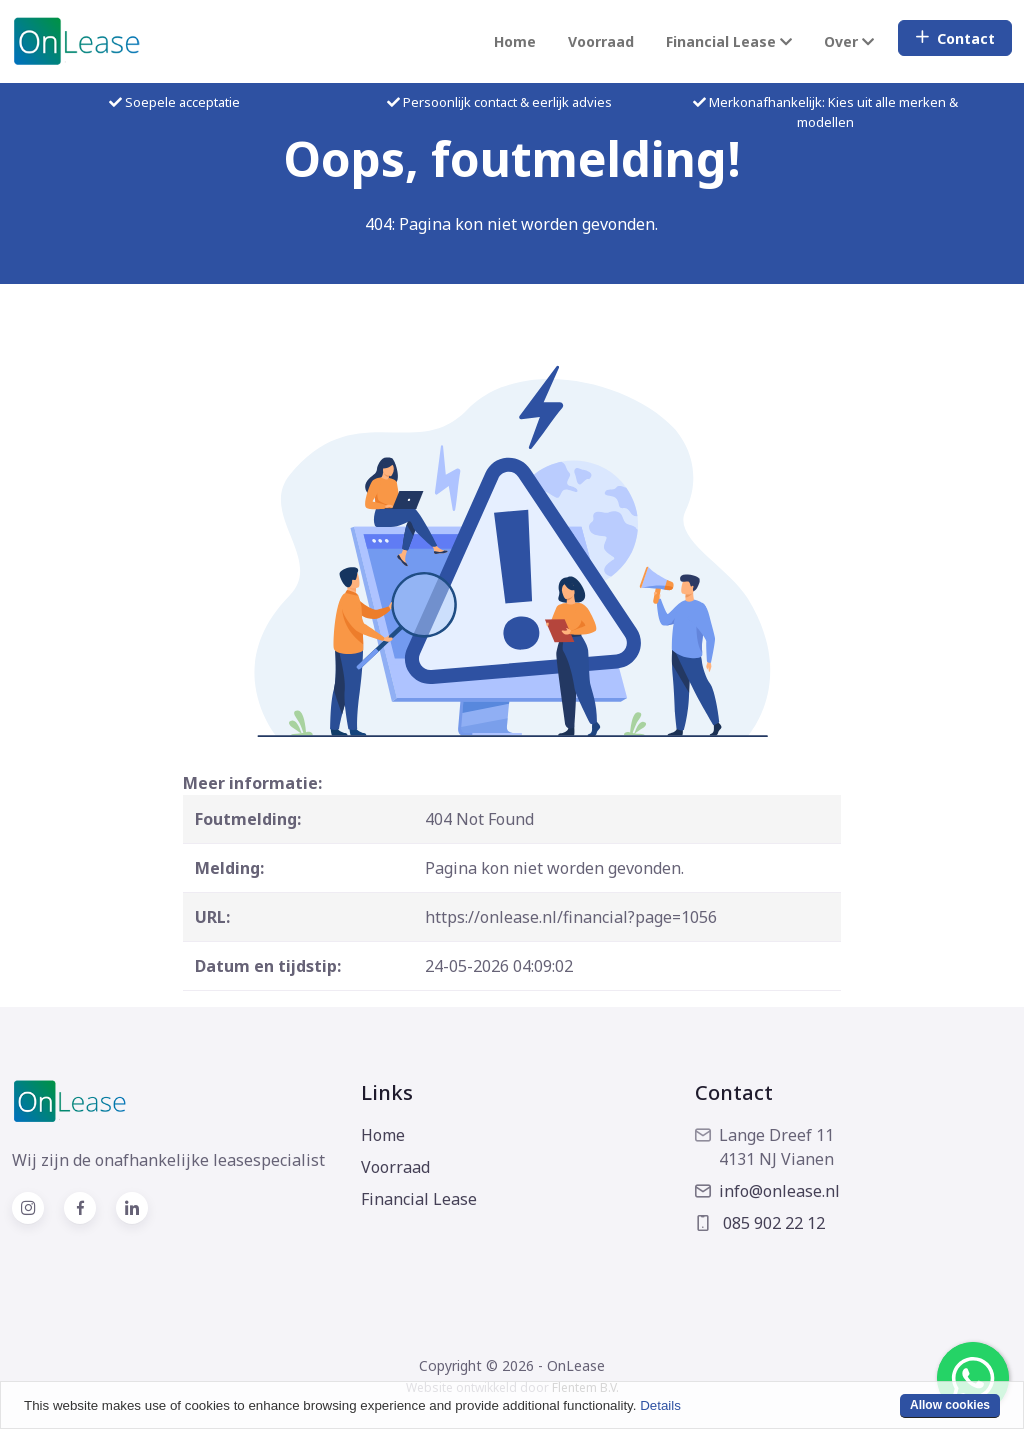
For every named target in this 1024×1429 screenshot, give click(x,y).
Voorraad (601, 41)
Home (515, 41)
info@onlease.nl (767, 1191)
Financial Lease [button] (729, 41)
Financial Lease (419, 1199)
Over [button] (849, 41)
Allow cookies (950, 1405)
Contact (955, 38)
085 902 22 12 (760, 1223)
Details (660, 1405)
